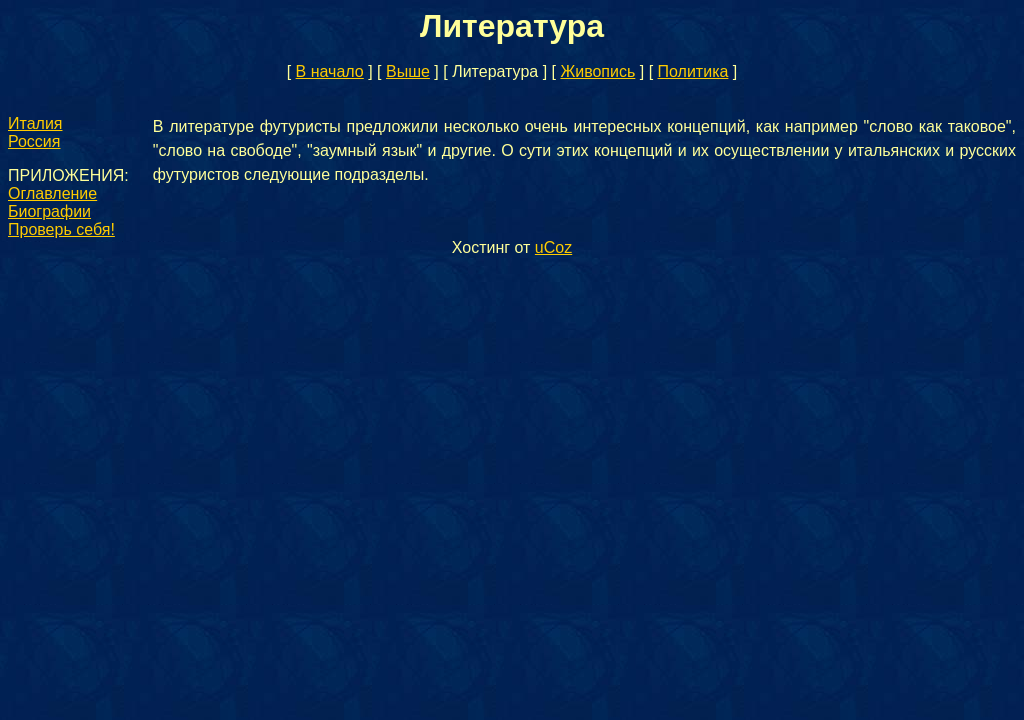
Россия (34, 141)
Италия (35, 123)
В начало (330, 71)
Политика (693, 71)
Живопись (597, 71)
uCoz (553, 247)
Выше (408, 71)
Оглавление (52, 193)
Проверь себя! (61, 229)
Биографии (49, 211)
